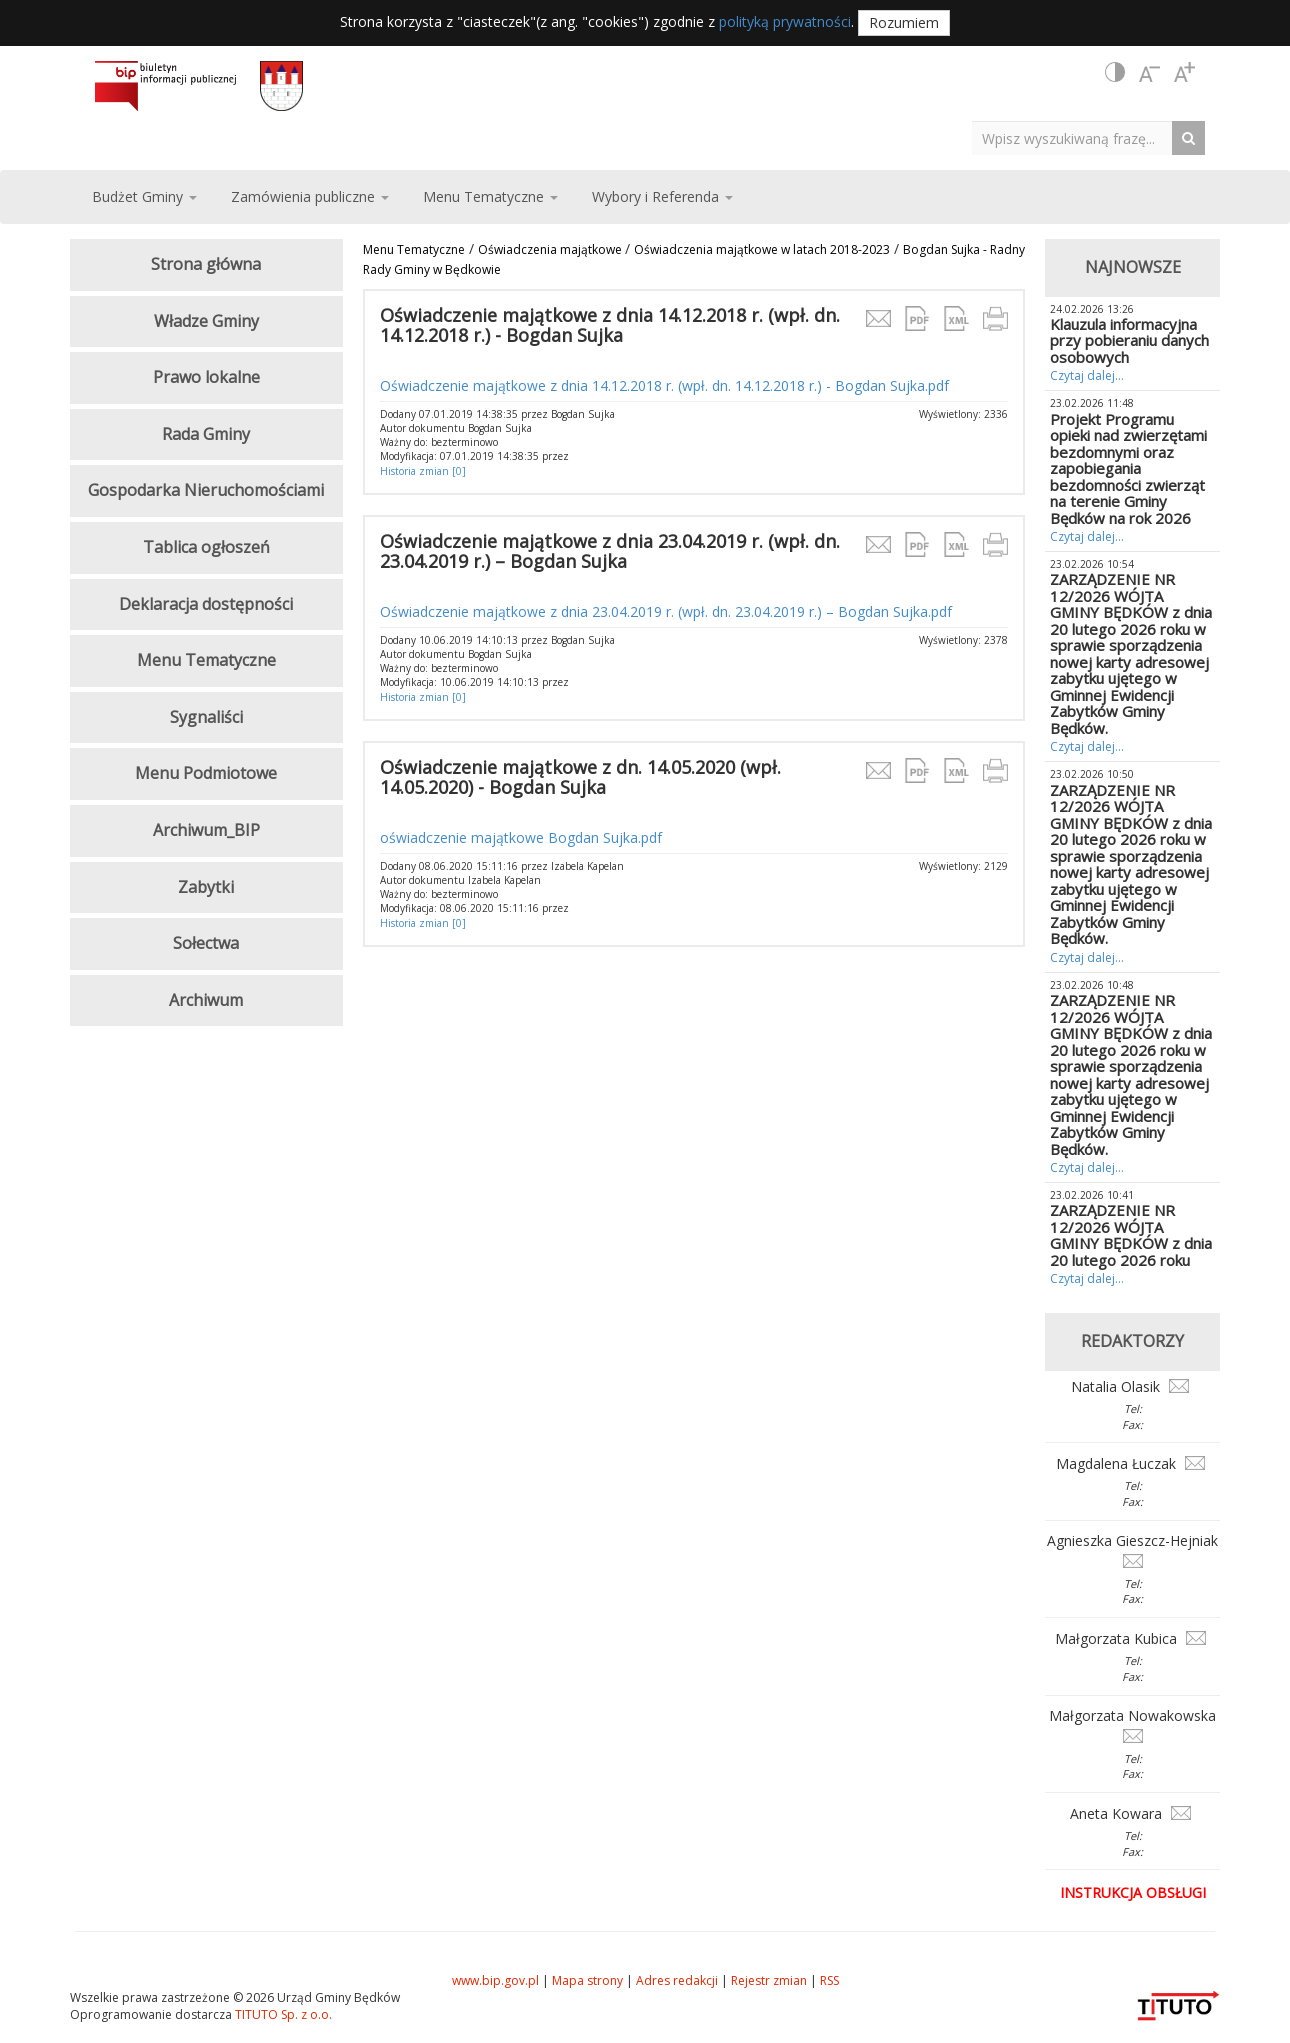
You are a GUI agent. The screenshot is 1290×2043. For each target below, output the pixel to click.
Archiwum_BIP (206, 830)
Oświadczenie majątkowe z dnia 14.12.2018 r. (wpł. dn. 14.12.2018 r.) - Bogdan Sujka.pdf (664, 385)
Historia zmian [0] (423, 471)
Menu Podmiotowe (206, 773)
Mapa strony (587, 1980)
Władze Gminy (206, 321)
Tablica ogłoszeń (206, 547)
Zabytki (206, 887)
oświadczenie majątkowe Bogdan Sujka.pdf (521, 837)
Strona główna (206, 264)
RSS (829, 1980)
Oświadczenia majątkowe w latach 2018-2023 (762, 249)
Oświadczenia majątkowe (551, 249)
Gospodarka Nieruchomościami (206, 490)
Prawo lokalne (206, 377)
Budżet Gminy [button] (144, 196)
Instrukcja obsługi (1133, 1892)
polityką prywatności (785, 21)
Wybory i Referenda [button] (662, 196)
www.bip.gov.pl (495, 1980)
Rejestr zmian (769, 1980)
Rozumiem (904, 22)
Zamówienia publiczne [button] (310, 196)
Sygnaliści (206, 717)
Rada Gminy (206, 434)
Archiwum (206, 1000)
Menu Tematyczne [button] (490, 196)
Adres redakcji (677, 1980)
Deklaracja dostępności (206, 604)
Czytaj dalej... (1087, 375)
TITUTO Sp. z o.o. (282, 2014)
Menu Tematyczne (414, 249)
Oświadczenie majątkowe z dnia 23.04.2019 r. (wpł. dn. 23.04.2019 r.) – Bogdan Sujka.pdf (666, 611)
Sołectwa (206, 943)
